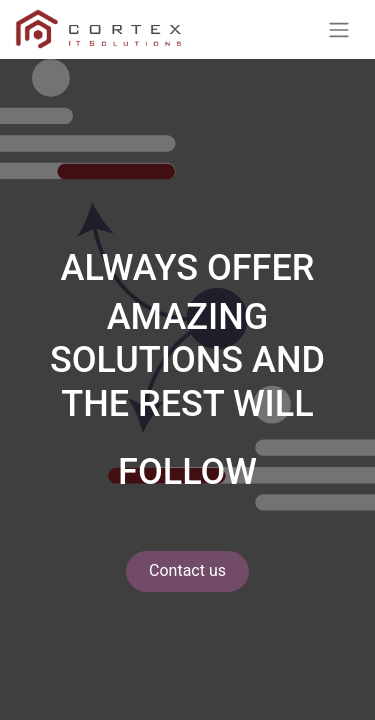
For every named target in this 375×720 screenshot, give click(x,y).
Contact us (187, 570)
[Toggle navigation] (339, 29)
